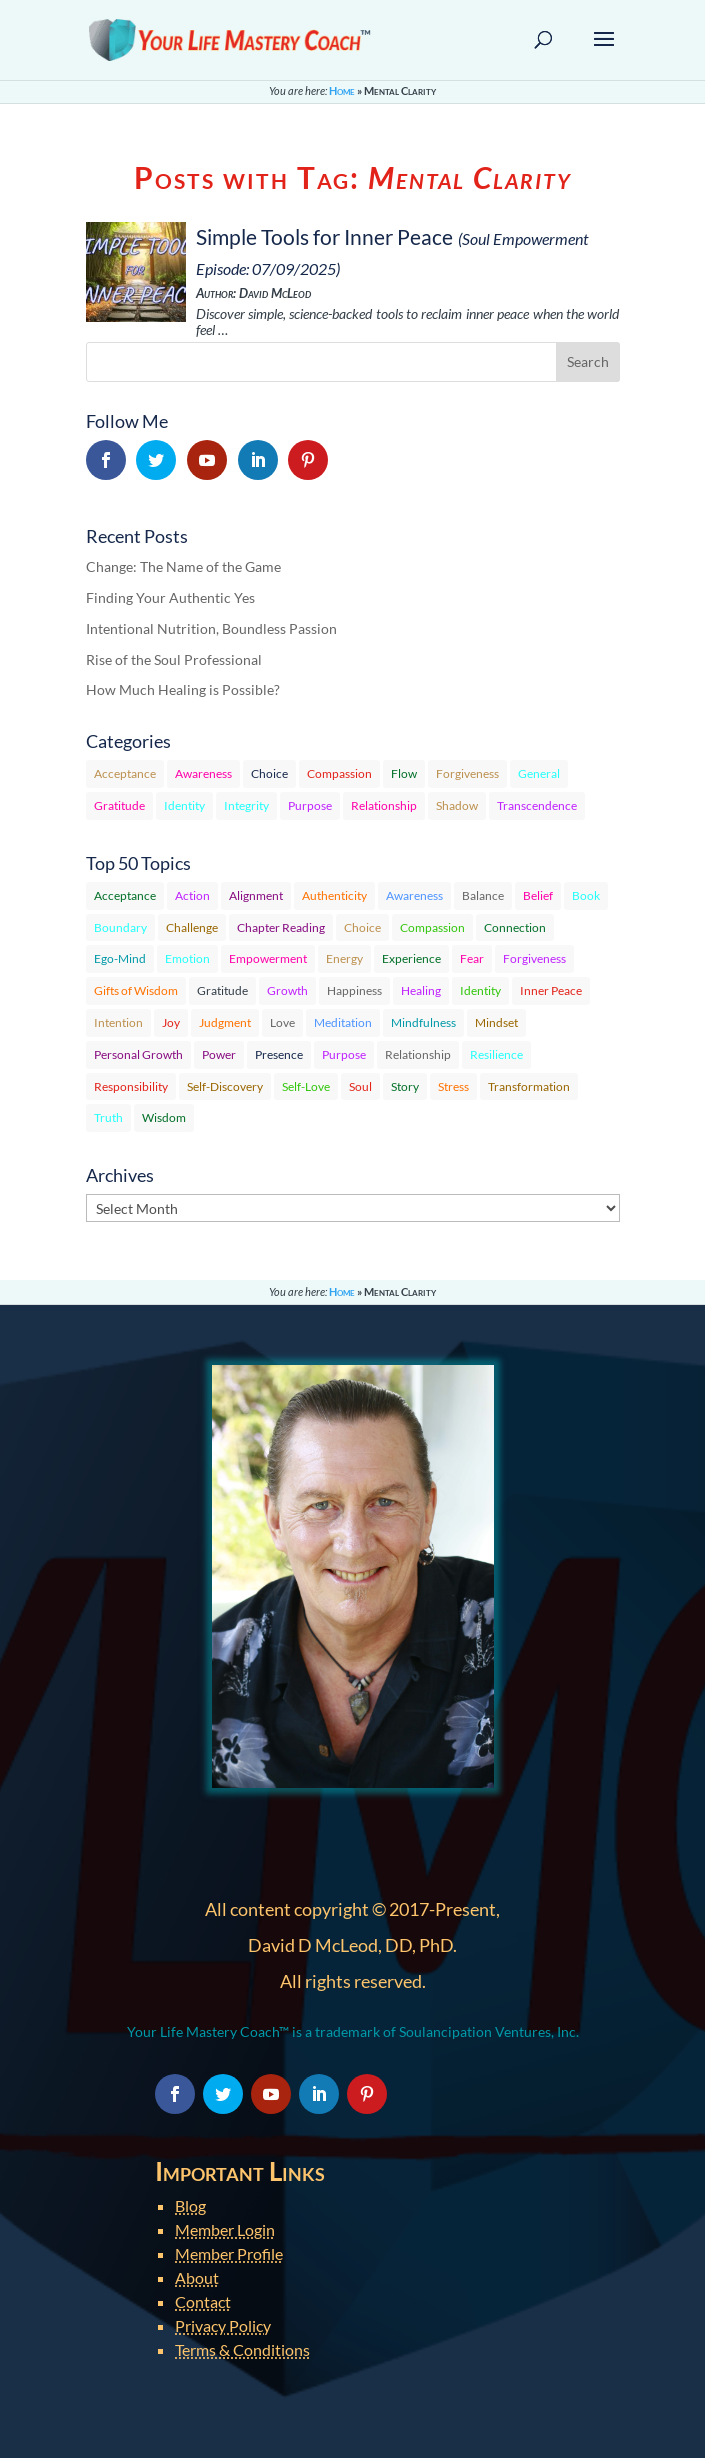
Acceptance (125, 773)
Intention (118, 1022)
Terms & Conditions (242, 2349)
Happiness (354, 990)
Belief (538, 895)
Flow (404, 773)
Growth (287, 990)
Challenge (192, 927)
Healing (421, 990)
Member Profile (229, 2253)
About (197, 2277)
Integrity (246, 805)
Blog (190, 2205)
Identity (184, 805)
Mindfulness (423, 1022)
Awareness (203, 773)
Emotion (187, 958)
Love (282, 1022)
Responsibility (131, 1086)
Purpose (310, 805)
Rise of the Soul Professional (174, 659)
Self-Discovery (225, 1086)
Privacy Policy (223, 2325)
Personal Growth (138, 1054)
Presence (279, 1054)
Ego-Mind (120, 958)
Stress (453, 1086)
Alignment (256, 895)
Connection (515, 927)
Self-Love (306, 1086)
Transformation (529, 1086)
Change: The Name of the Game (183, 566)
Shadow (457, 805)
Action (192, 895)
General (539, 773)
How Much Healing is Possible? (183, 689)
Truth (108, 1117)
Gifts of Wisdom (136, 990)
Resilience (496, 1054)
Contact (203, 2301)
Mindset (496, 1022)
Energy (344, 958)
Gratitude (119, 805)
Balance (483, 895)
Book (586, 895)
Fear (472, 958)
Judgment (225, 1022)
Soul (360, 1086)
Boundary (120, 927)
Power (219, 1054)
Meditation (343, 1022)
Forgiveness (467, 773)
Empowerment (268, 958)
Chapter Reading (281, 927)
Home (342, 90)
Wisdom (164, 1117)
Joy (171, 1022)
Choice (269, 773)
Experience (411, 958)
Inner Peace (551, 990)
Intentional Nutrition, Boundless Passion (211, 628)
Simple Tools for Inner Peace (324, 236)
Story (405, 1086)
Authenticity (334, 895)
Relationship (384, 805)
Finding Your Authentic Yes (170, 597)
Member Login (225, 2229)
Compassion (339, 773)
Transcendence (537, 805)
